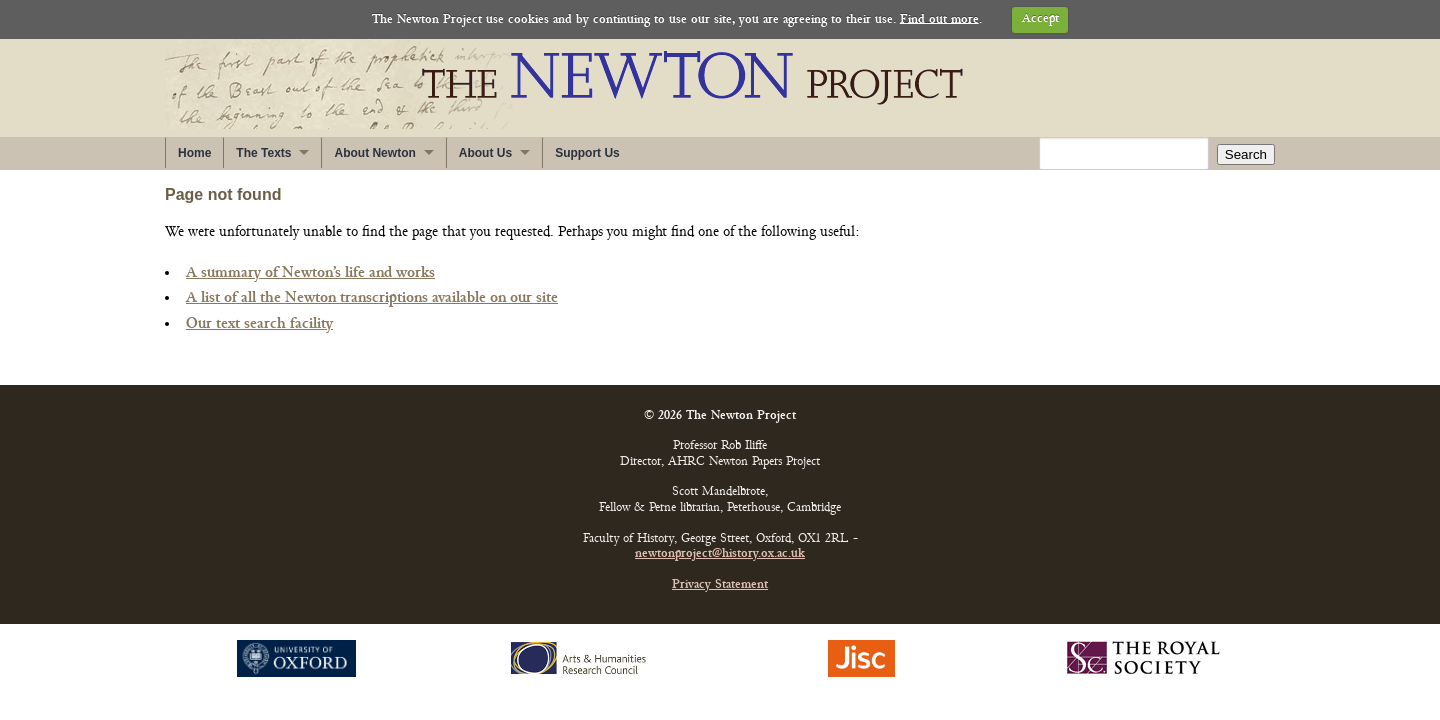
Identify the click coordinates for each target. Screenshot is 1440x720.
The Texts (263, 153)
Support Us (587, 153)
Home (194, 153)
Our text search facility (259, 324)
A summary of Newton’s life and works (310, 273)
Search (1246, 154)
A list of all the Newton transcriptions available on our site (372, 298)
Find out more (939, 19)
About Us (485, 153)
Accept (1040, 19)
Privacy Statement (720, 585)
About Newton (374, 153)
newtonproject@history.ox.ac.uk (720, 554)
